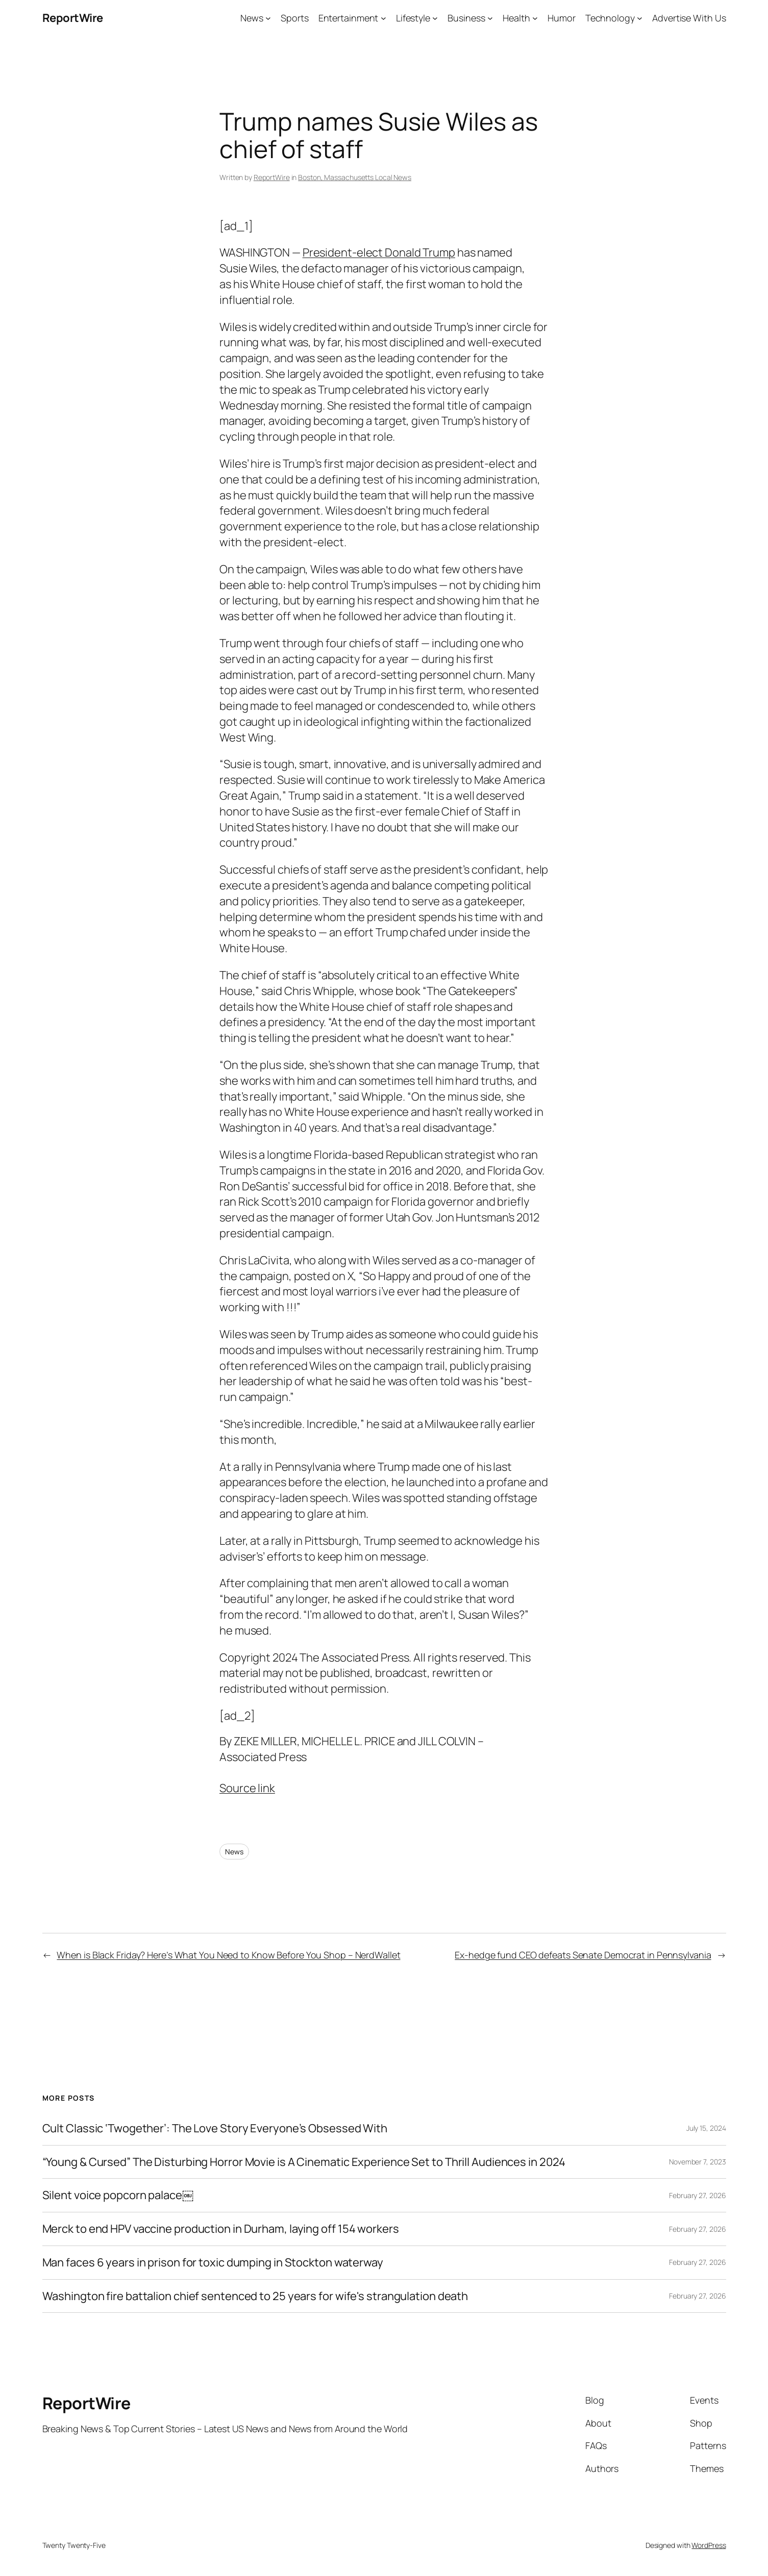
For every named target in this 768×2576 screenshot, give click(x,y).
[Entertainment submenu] (383, 18)
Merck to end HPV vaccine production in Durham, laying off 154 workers (220, 2229)
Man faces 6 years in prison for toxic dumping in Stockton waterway (212, 2262)
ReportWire (72, 17)
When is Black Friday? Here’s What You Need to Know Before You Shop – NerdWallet (228, 1955)
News (234, 1851)
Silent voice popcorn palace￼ (117, 2195)
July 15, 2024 (706, 2128)
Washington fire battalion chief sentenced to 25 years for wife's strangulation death (255, 2296)
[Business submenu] (490, 18)
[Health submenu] (535, 18)
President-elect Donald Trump (379, 252)
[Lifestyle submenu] (435, 18)
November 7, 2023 (697, 2161)
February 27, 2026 (697, 2195)
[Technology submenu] (639, 18)
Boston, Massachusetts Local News (354, 177)
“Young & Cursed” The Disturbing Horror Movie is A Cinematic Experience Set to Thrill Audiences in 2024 (304, 2162)
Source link (247, 1788)
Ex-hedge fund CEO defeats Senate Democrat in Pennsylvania (583, 1955)
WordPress (708, 2545)
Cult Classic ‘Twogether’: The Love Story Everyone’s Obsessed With (215, 2128)
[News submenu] (268, 18)
